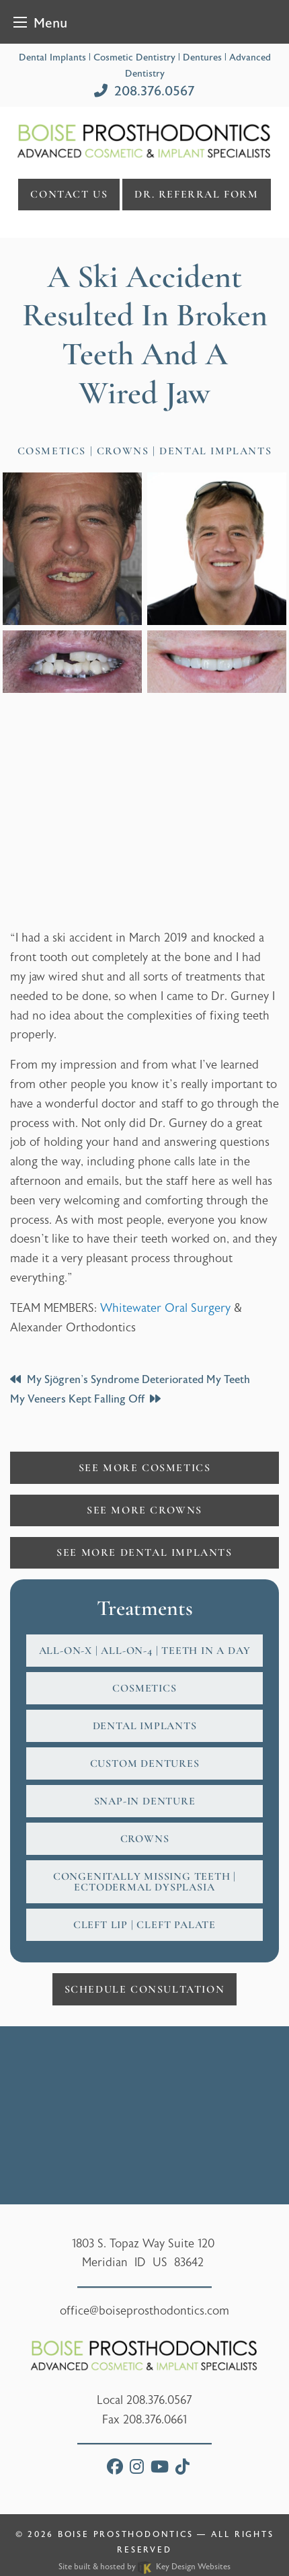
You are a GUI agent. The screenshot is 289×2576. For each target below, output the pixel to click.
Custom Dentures (145, 1763)
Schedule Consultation (145, 1989)
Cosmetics (144, 1688)
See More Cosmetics (145, 1467)
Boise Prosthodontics (125, 2534)
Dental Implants (145, 1726)
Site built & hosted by (144, 2566)
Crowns (144, 1838)
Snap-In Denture (145, 1801)
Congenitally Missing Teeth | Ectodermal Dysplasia (144, 1882)
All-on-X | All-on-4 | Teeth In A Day (145, 1650)
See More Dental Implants (144, 1552)
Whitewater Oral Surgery (165, 1308)
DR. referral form (196, 194)
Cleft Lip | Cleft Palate (144, 1924)
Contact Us (69, 194)
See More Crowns (144, 1510)
